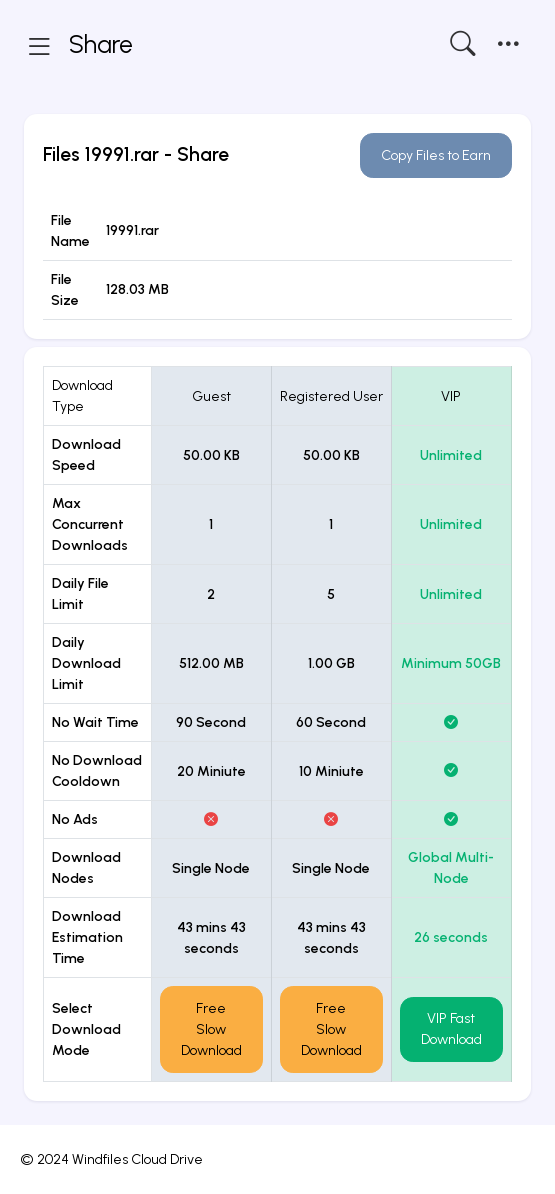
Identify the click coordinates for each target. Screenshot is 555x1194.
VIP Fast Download (451, 1029)
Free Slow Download (211, 1029)
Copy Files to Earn (436, 155)
